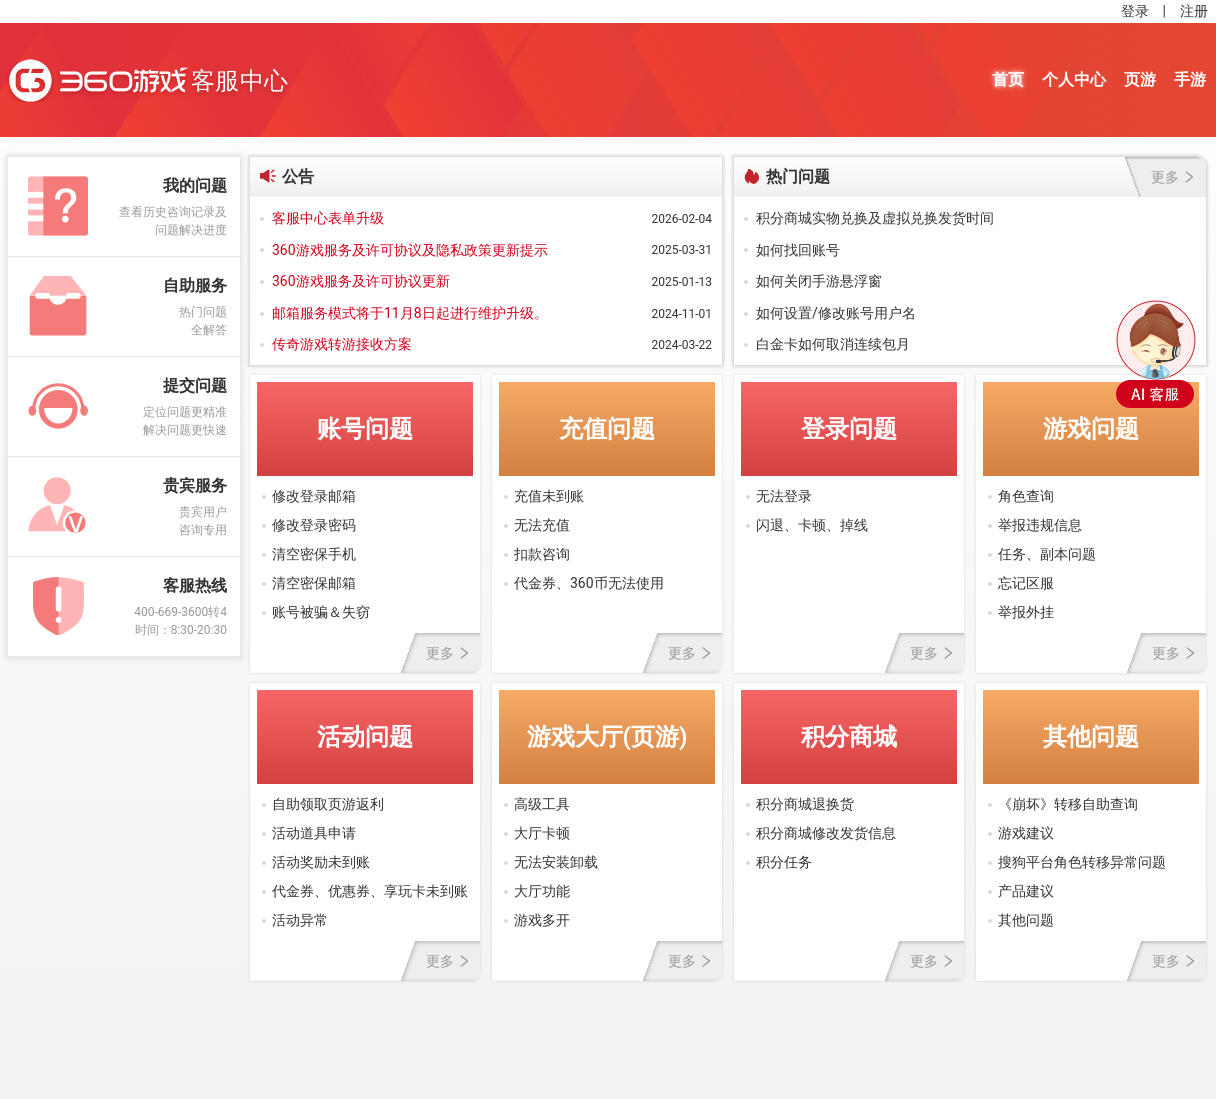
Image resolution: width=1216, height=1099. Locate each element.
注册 (1194, 11)
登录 (1135, 11)
